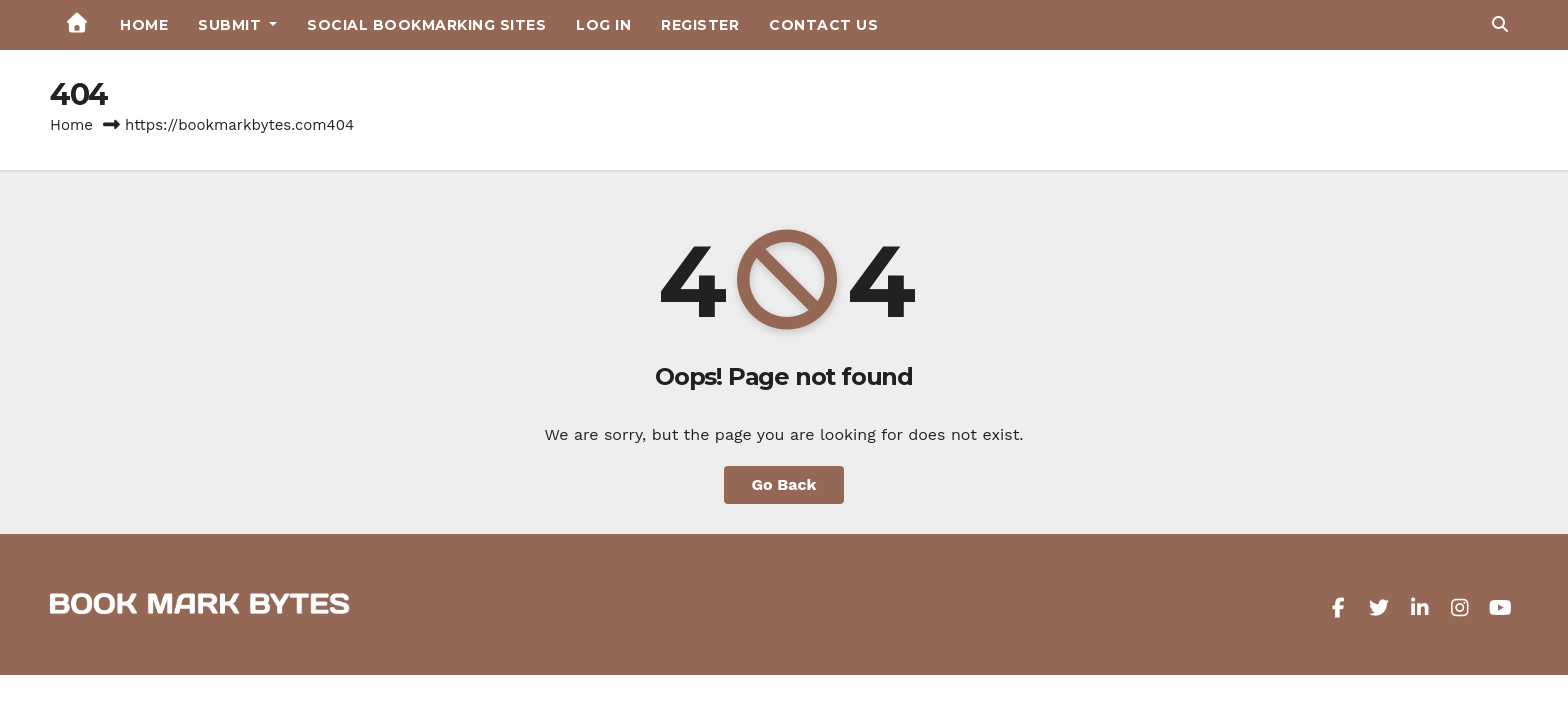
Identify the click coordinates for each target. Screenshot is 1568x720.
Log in (603, 25)
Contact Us (823, 25)
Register (700, 25)
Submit (237, 25)
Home (144, 25)
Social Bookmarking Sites (426, 25)
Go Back (784, 484)
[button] (1500, 24)
